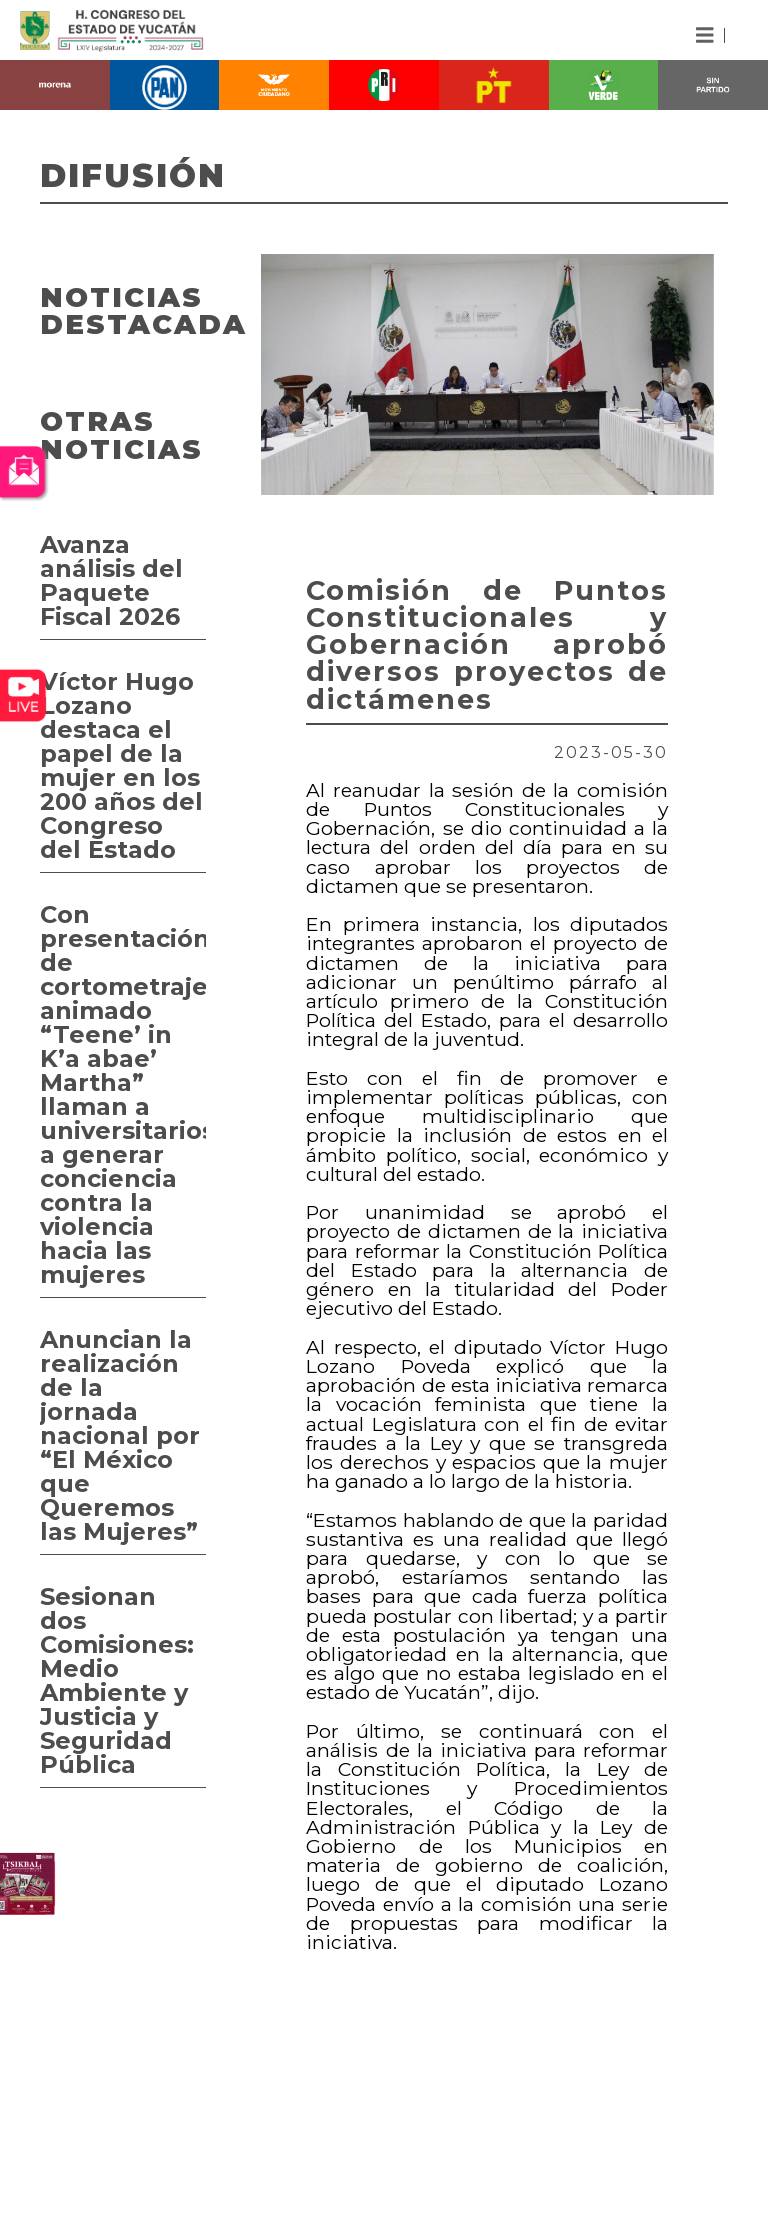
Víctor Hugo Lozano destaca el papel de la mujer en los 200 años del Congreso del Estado (121, 765)
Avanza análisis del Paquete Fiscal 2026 (111, 580)
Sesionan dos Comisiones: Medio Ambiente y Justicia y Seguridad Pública (117, 1680)
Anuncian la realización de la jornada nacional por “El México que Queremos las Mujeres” (120, 1435)
